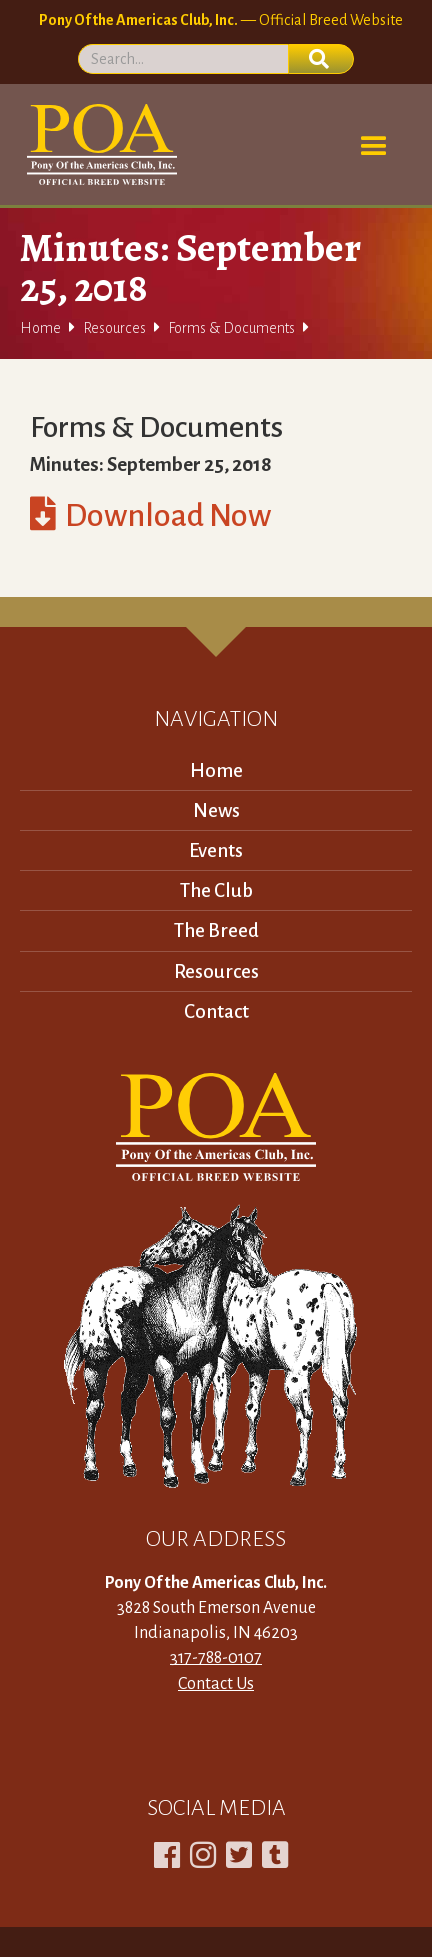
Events (216, 850)
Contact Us (216, 1684)
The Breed (216, 930)
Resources (114, 328)
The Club (216, 890)
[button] (374, 147)
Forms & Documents (231, 328)
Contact (216, 1011)
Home (40, 328)
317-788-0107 (216, 1658)
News (216, 810)
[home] (98, 144)
